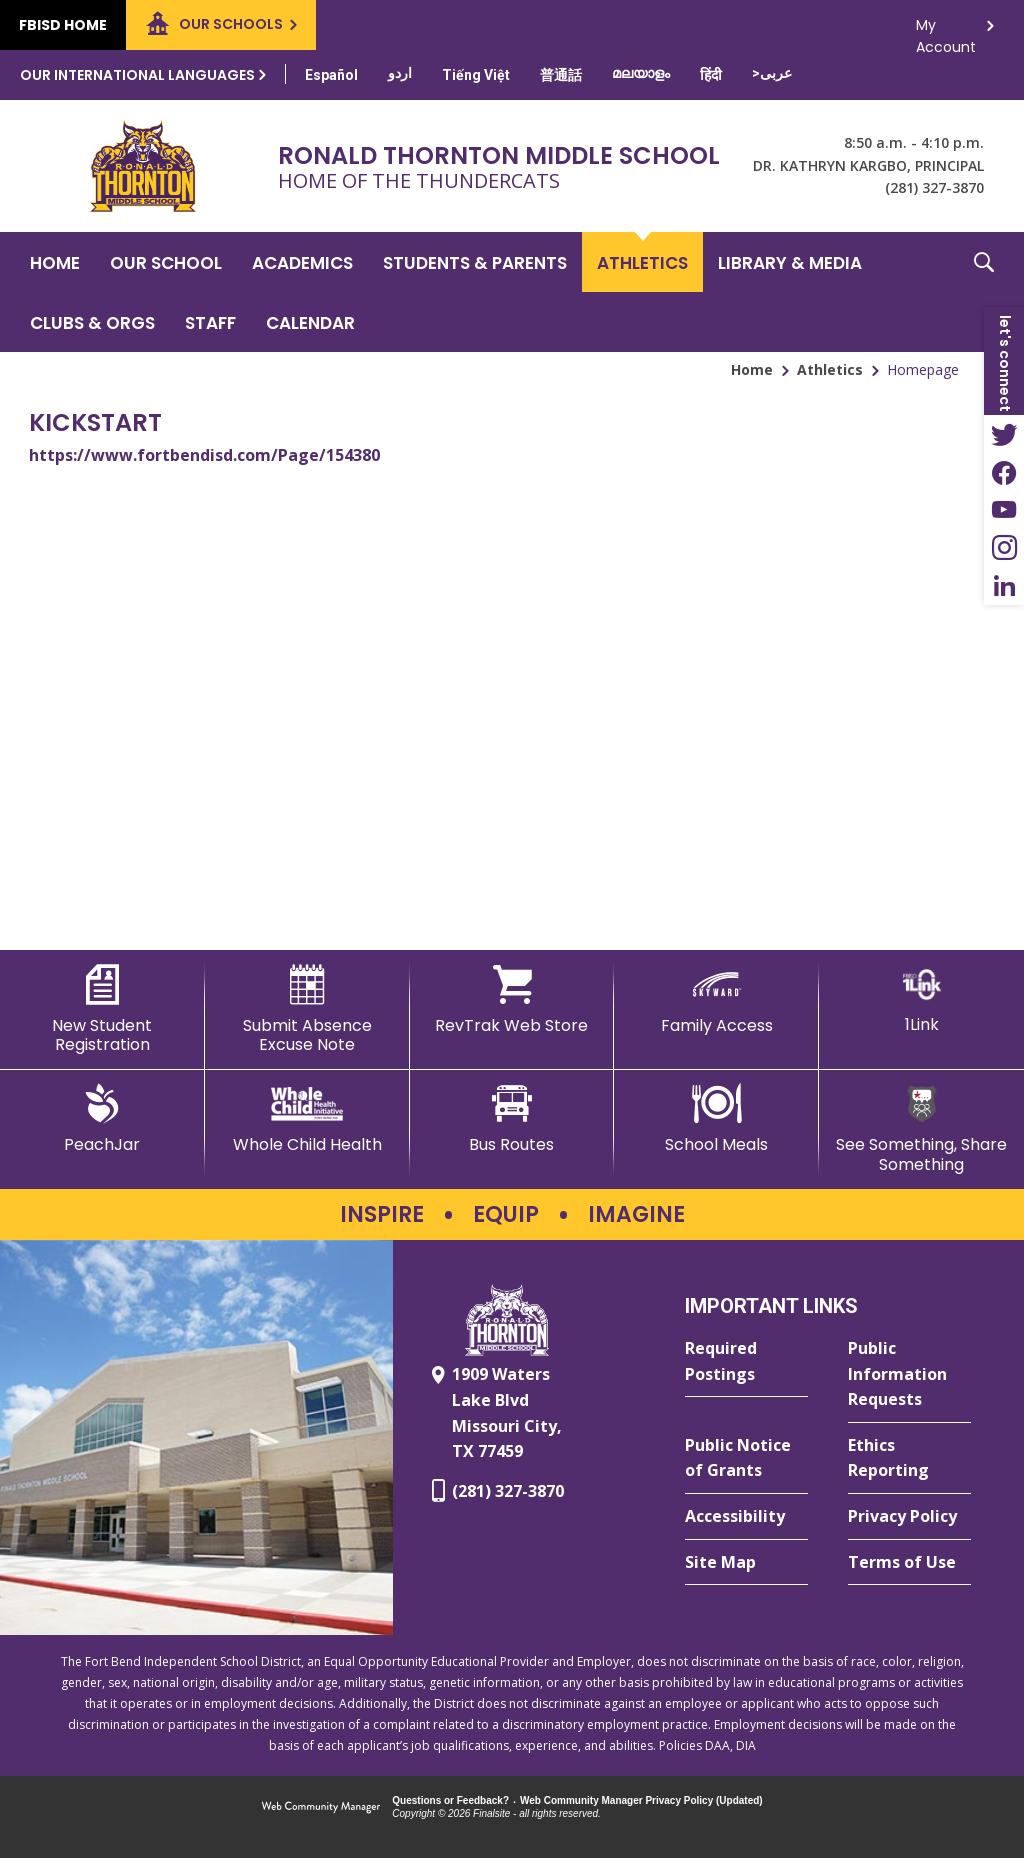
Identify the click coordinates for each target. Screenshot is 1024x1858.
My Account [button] (946, 30)
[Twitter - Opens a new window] (1004, 434)
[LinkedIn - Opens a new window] (1004, 586)
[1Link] (921, 999)
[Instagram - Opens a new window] (1004, 548)
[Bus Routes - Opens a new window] (512, 1119)
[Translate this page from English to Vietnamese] (476, 75)
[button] (984, 292)
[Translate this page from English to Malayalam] (641, 73)
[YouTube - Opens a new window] (1004, 510)
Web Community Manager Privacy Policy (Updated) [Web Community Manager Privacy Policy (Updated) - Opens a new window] (641, 1800)
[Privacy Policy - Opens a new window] (909, 1517)
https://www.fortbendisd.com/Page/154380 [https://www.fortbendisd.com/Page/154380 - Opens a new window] (204, 455)
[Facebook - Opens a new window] (1004, 472)
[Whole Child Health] (307, 1119)
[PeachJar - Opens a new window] (102, 1119)
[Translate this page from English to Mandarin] (561, 75)
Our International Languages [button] (137, 75)
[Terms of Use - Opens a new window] (909, 1563)
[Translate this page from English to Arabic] (772, 73)
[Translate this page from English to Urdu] (400, 73)
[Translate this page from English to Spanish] (331, 75)
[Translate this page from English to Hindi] (711, 75)
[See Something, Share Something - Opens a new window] (921, 1128)
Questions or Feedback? (450, 1800)
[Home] (55, 262)
